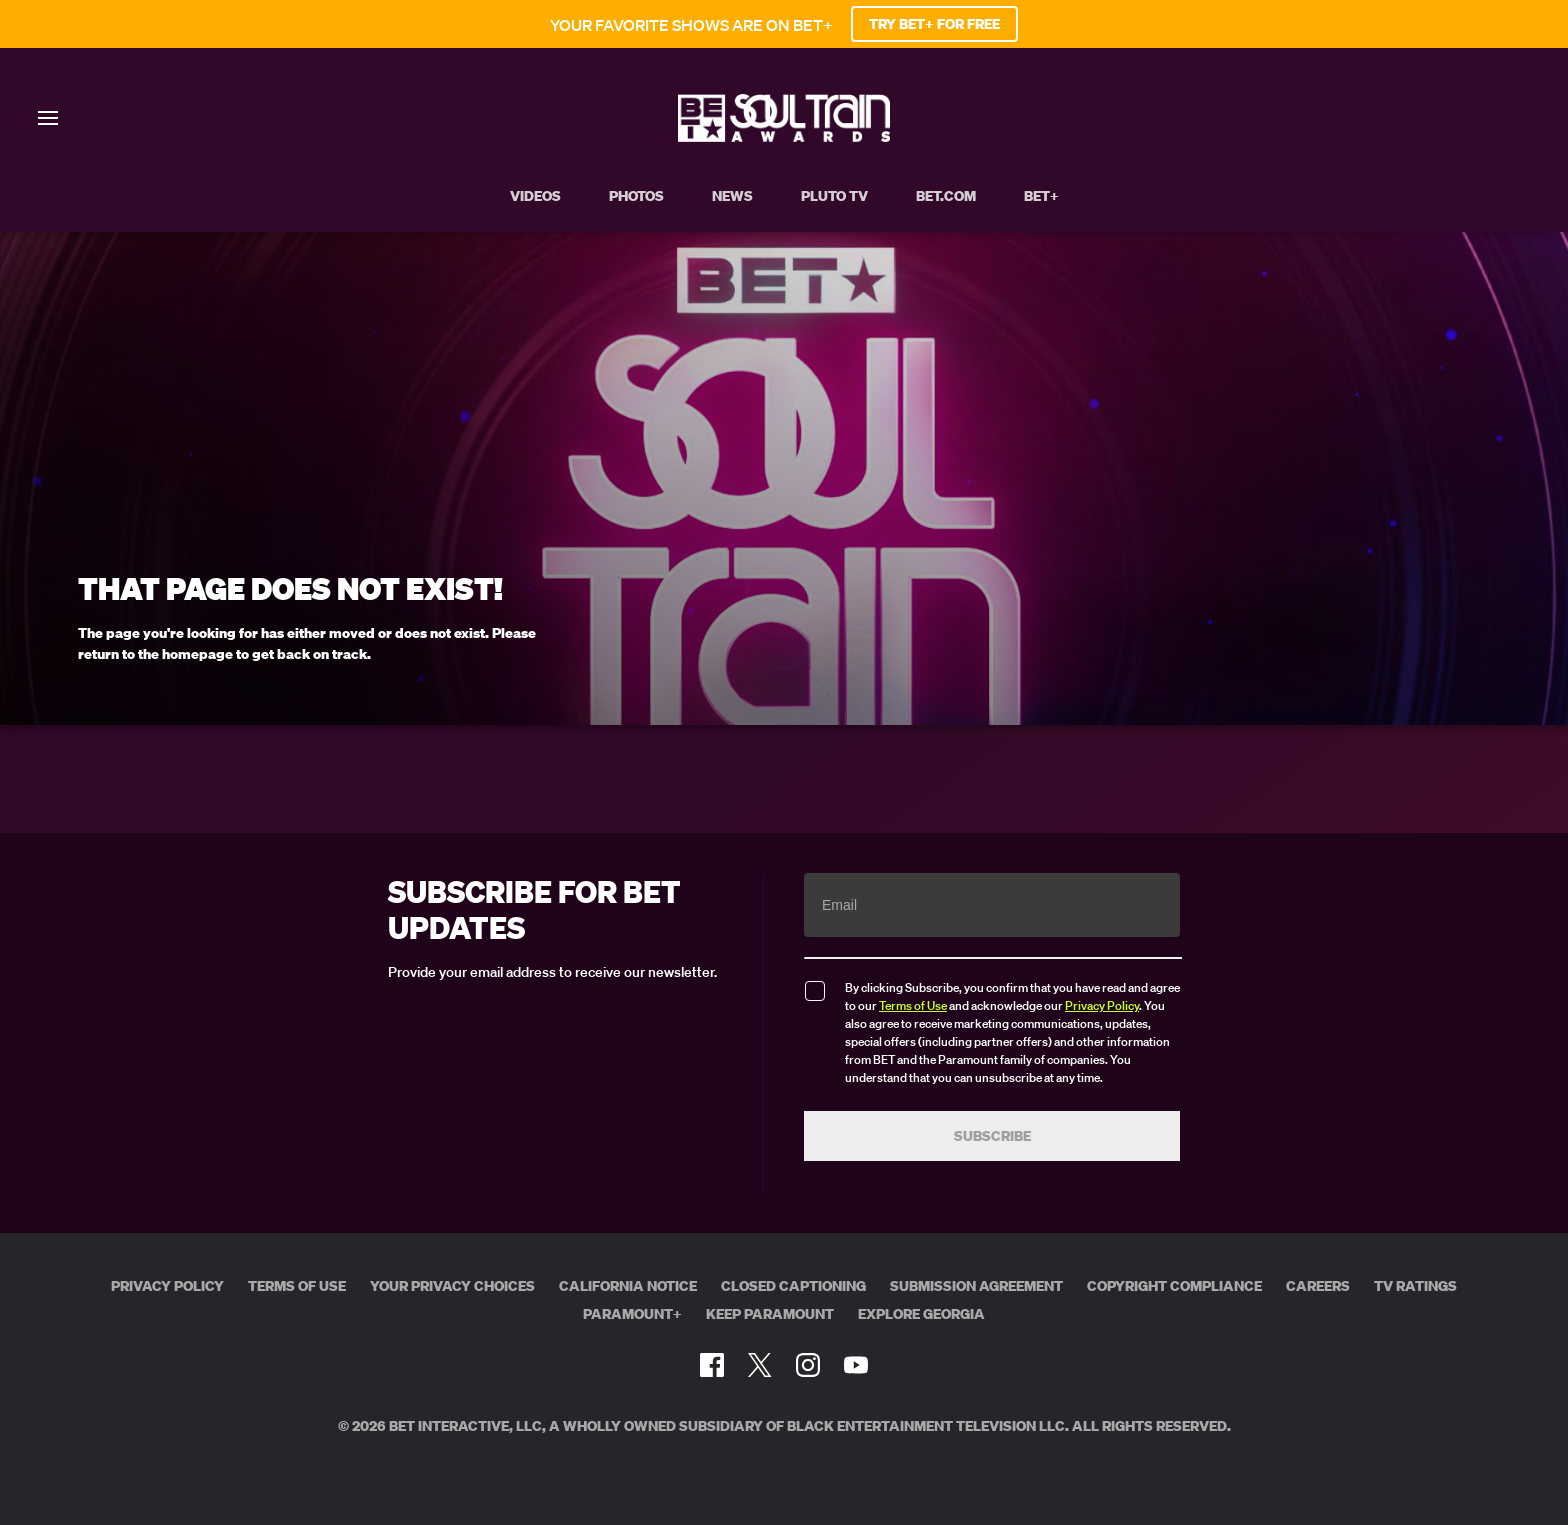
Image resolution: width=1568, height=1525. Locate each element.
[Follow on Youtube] (856, 1365)
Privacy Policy (1102, 1005)
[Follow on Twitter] (759, 1365)
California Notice (628, 1286)
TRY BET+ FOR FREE (934, 24)
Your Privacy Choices (452, 1286)
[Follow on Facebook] (712, 1365)
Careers (1318, 1286)
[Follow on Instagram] (808, 1365)
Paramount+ (632, 1314)
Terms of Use (913, 1005)
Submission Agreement (976, 1286)
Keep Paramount (770, 1314)
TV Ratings (1415, 1286)
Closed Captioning (793, 1286)
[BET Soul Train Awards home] (784, 136)
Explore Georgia (921, 1314)
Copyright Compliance (1174, 1286)
